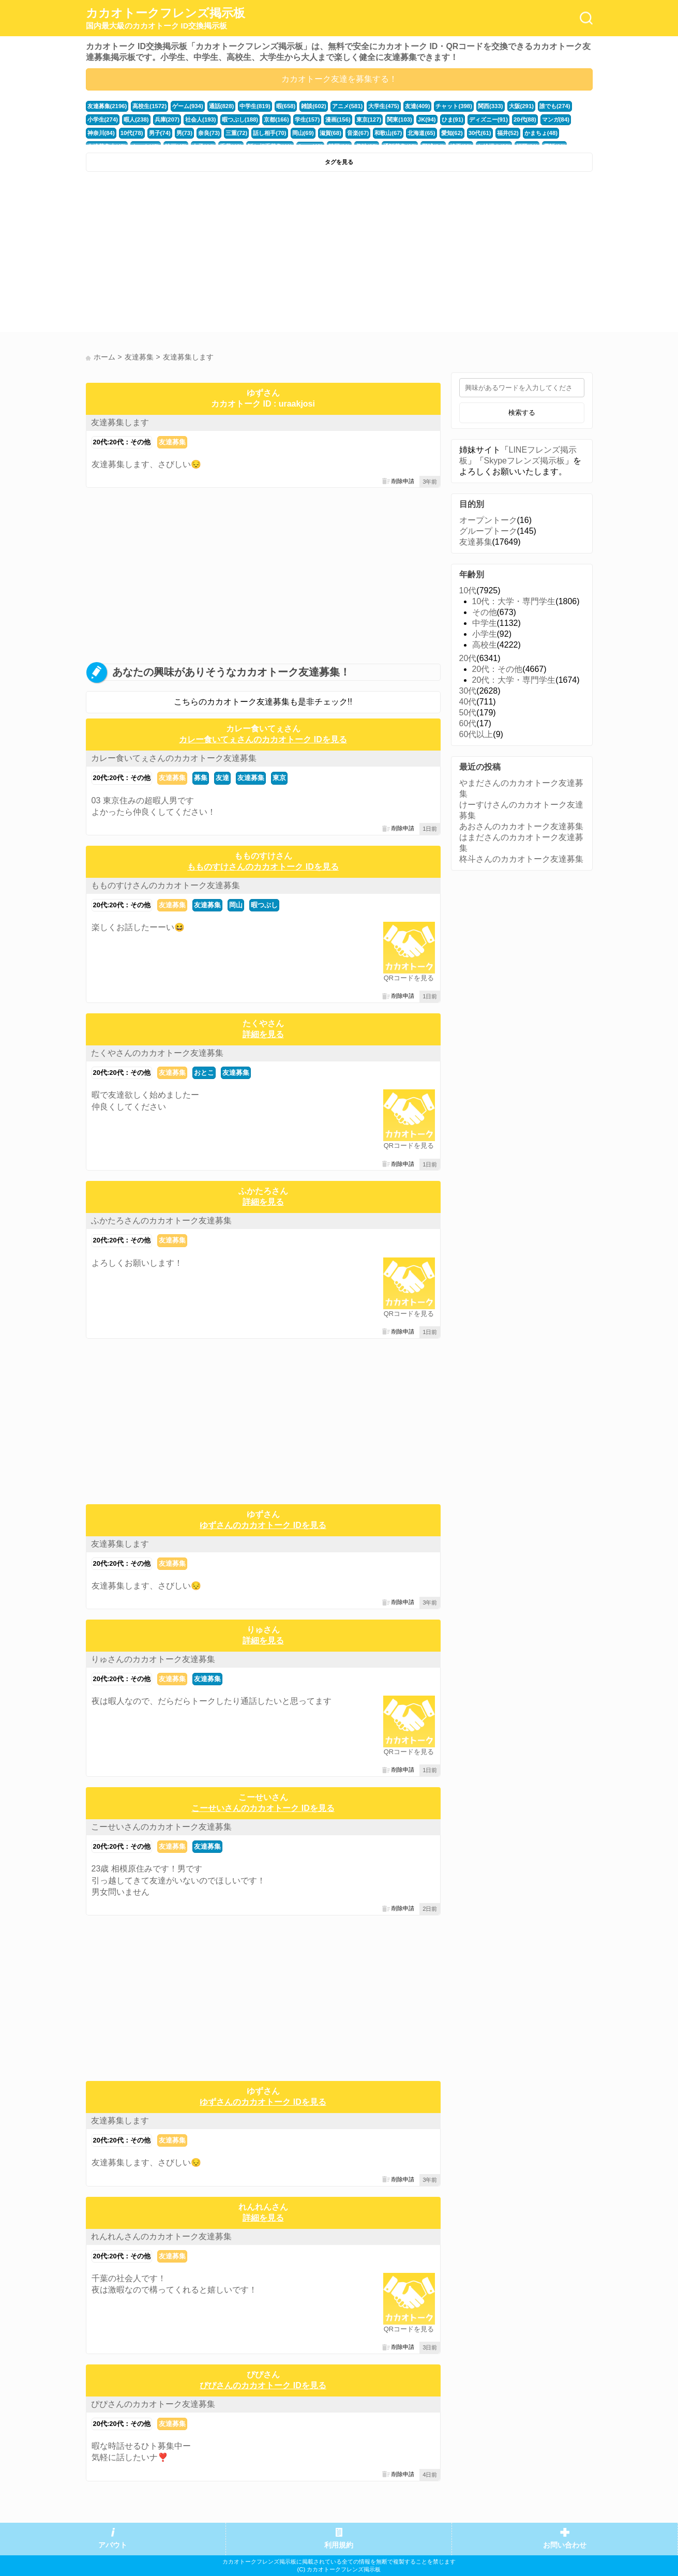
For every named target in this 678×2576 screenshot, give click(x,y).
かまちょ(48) (541, 133)
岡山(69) (303, 133)
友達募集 (172, 442)
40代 (468, 701)
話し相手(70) (269, 133)
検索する (521, 412)
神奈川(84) (101, 133)
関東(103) (399, 119)
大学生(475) (383, 106)
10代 (468, 590)
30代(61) (480, 133)
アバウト (112, 2545)
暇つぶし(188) (240, 119)
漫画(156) (338, 119)
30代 (468, 690)
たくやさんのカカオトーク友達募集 (157, 1053)
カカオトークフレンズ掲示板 (165, 18)
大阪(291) (521, 106)
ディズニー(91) (488, 119)
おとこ (204, 1072)
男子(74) (160, 133)
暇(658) (286, 106)
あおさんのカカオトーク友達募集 (521, 826)
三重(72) (236, 133)
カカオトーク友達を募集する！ (339, 78)
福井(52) (508, 133)
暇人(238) (136, 119)
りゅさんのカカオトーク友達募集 (153, 1659)
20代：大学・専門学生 (514, 680)
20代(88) (525, 119)
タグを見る (339, 162)
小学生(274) (102, 119)
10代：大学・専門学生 (514, 601)
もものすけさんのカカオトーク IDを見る (262, 866)
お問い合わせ (564, 2545)
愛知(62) (452, 133)
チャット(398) (453, 106)
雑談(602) (313, 106)
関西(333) (490, 106)
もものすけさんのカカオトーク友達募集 (165, 885)
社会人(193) (200, 119)
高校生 (484, 644)
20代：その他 (497, 669)
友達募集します (120, 422)
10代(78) (131, 133)
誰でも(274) (554, 106)
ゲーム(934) (187, 106)
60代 (468, 723)
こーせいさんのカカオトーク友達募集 (161, 1826)
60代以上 (476, 734)
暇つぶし (264, 905)
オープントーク (488, 520)
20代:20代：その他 (121, 442)
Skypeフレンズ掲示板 (524, 460)
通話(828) (221, 106)
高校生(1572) (149, 106)
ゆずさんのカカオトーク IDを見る (263, 1525)
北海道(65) (421, 133)
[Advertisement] (211, 254)
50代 (468, 712)
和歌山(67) (388, 133)
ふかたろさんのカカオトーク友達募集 (161, 1220)
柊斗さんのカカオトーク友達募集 (521, 859)
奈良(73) (209, 133)
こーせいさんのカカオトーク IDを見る (262, 1808)
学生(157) (307, 119)
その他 (484, 612)
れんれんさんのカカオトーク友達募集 (161, 2236)
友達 (222, 778)
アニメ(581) (347, 106)
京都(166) (276, 119)
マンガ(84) (555, 119)
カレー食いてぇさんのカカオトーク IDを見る (262, 739)
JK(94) (427, 119)
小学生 (484, 634)
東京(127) (369, 119)
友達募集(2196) (107, 106)
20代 (468, 658)
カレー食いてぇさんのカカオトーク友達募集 (174, 758)
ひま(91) (452, 119)
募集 (200, 778)
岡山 (236, 905)
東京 (279, 778)
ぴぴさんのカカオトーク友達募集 (153, 2404)
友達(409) (417, 106)
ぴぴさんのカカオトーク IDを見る (263, 2385)
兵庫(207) (167, 119)
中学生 (484, 623)
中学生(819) (254, 106)
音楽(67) (358, 133)
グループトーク (488, 531)
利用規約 (338, 2545)
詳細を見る (263, 1034)
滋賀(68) (330, 133)
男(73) (184, 133)
